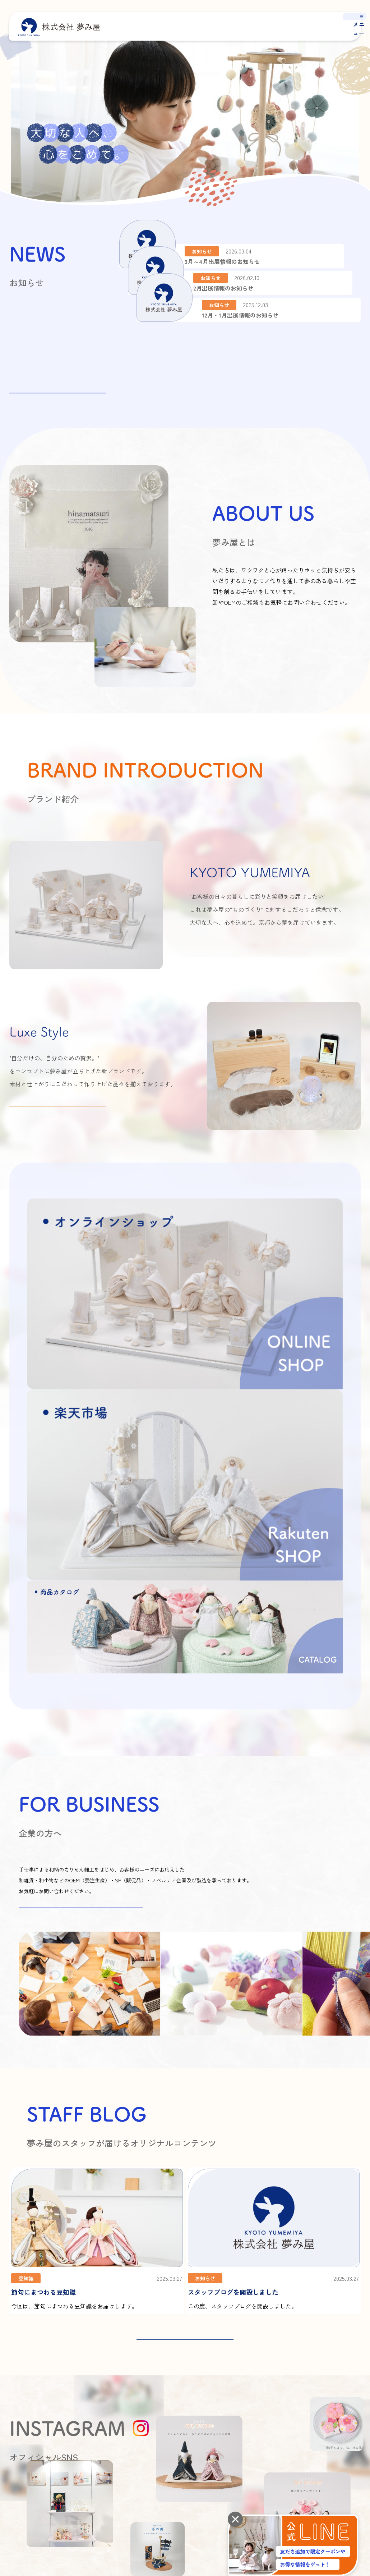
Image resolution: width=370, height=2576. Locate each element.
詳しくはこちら (312, 643)
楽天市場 (343, 2456)
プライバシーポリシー (30, 2456)
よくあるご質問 (347, 2394)
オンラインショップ (280, 2456)
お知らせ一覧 (57, 382)
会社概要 (163, 2380)
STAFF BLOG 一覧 (185, 2070)
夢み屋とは (238, 2366)
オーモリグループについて (180, 2407)
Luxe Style (284, 2393)
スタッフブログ (347, 2366)
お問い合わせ (344, 2409)
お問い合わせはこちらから (80, 1637)
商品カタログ (287, 2407)
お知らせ (339, 2380)
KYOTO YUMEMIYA (292, 2380)
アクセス (163, 2393)
